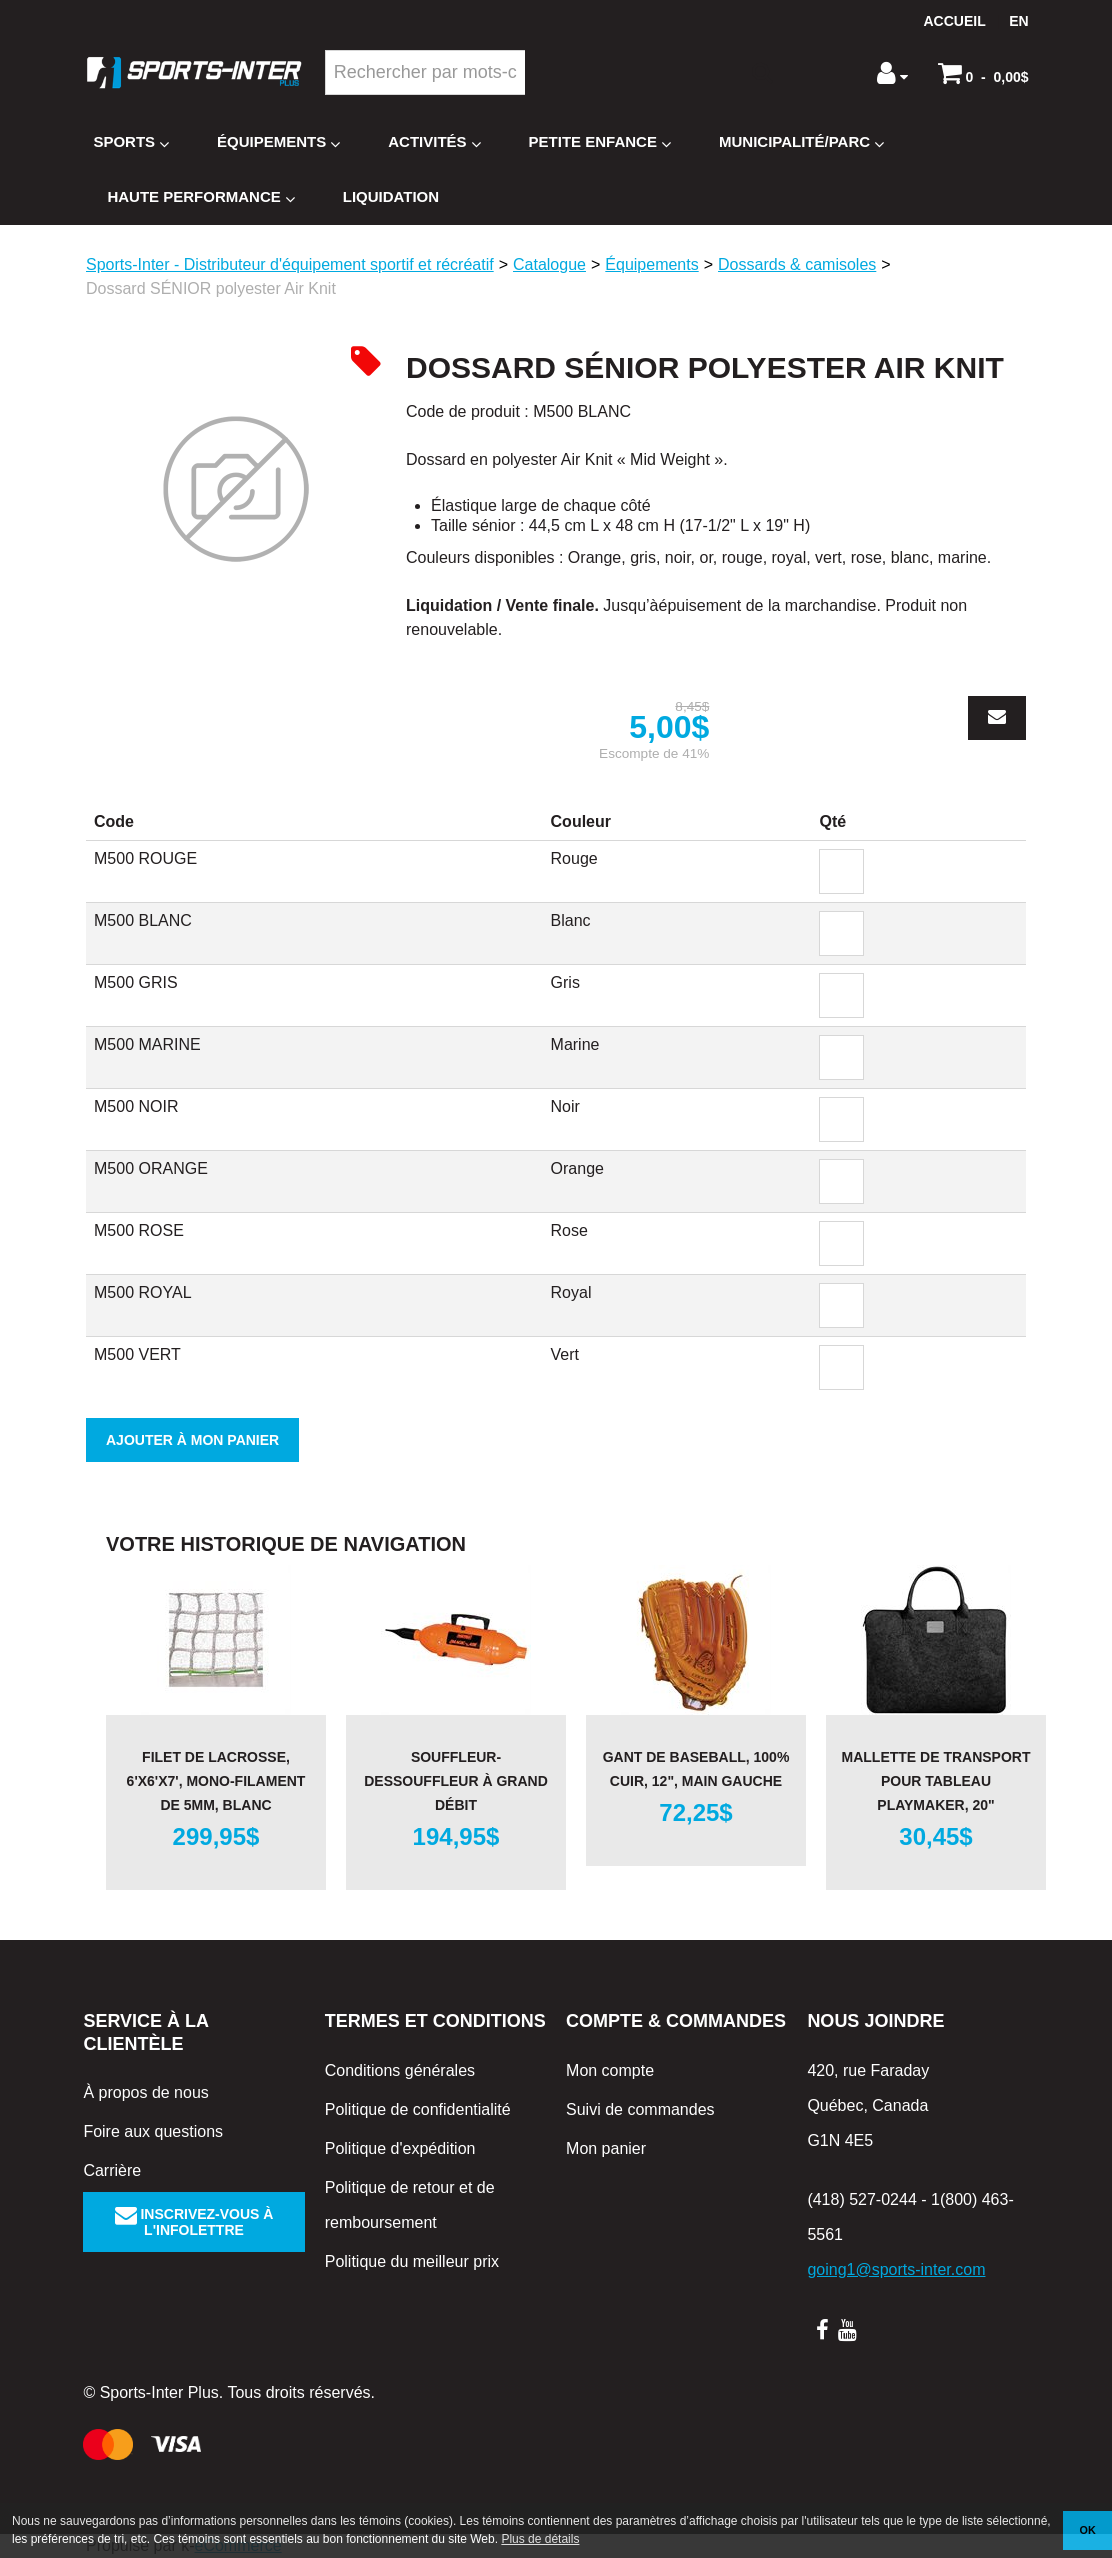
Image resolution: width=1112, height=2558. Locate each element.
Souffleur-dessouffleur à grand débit (456, 1781)
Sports (131, 142)
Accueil (955, 21)
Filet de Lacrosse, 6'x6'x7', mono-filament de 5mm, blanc (216, 1781)
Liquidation (391, 196)
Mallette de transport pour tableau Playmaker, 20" (936, 1781)
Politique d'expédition (400, 2148)
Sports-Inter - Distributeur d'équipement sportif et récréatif (290, 264)
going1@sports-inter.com (896, 2269)
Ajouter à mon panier (192, 1440)
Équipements (278, 142)
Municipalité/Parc (801, 142)
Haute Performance (200, 197)
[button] (983, 73)
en (1018, 21)
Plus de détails (540, 2539)
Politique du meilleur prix (412, 2261)
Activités (434, 142)
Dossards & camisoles (797, 264)
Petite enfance (600, 142)
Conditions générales (400, 2070)
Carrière (112, 2170)
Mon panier (606, 2148)
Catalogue (549, 264)
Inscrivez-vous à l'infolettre (194, 2222)
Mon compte (610, 2070)
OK (1088, 2530)
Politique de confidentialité (418, 2109)
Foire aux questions (153, 2131)
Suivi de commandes (640, 2109)
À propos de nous (145, 2092)
